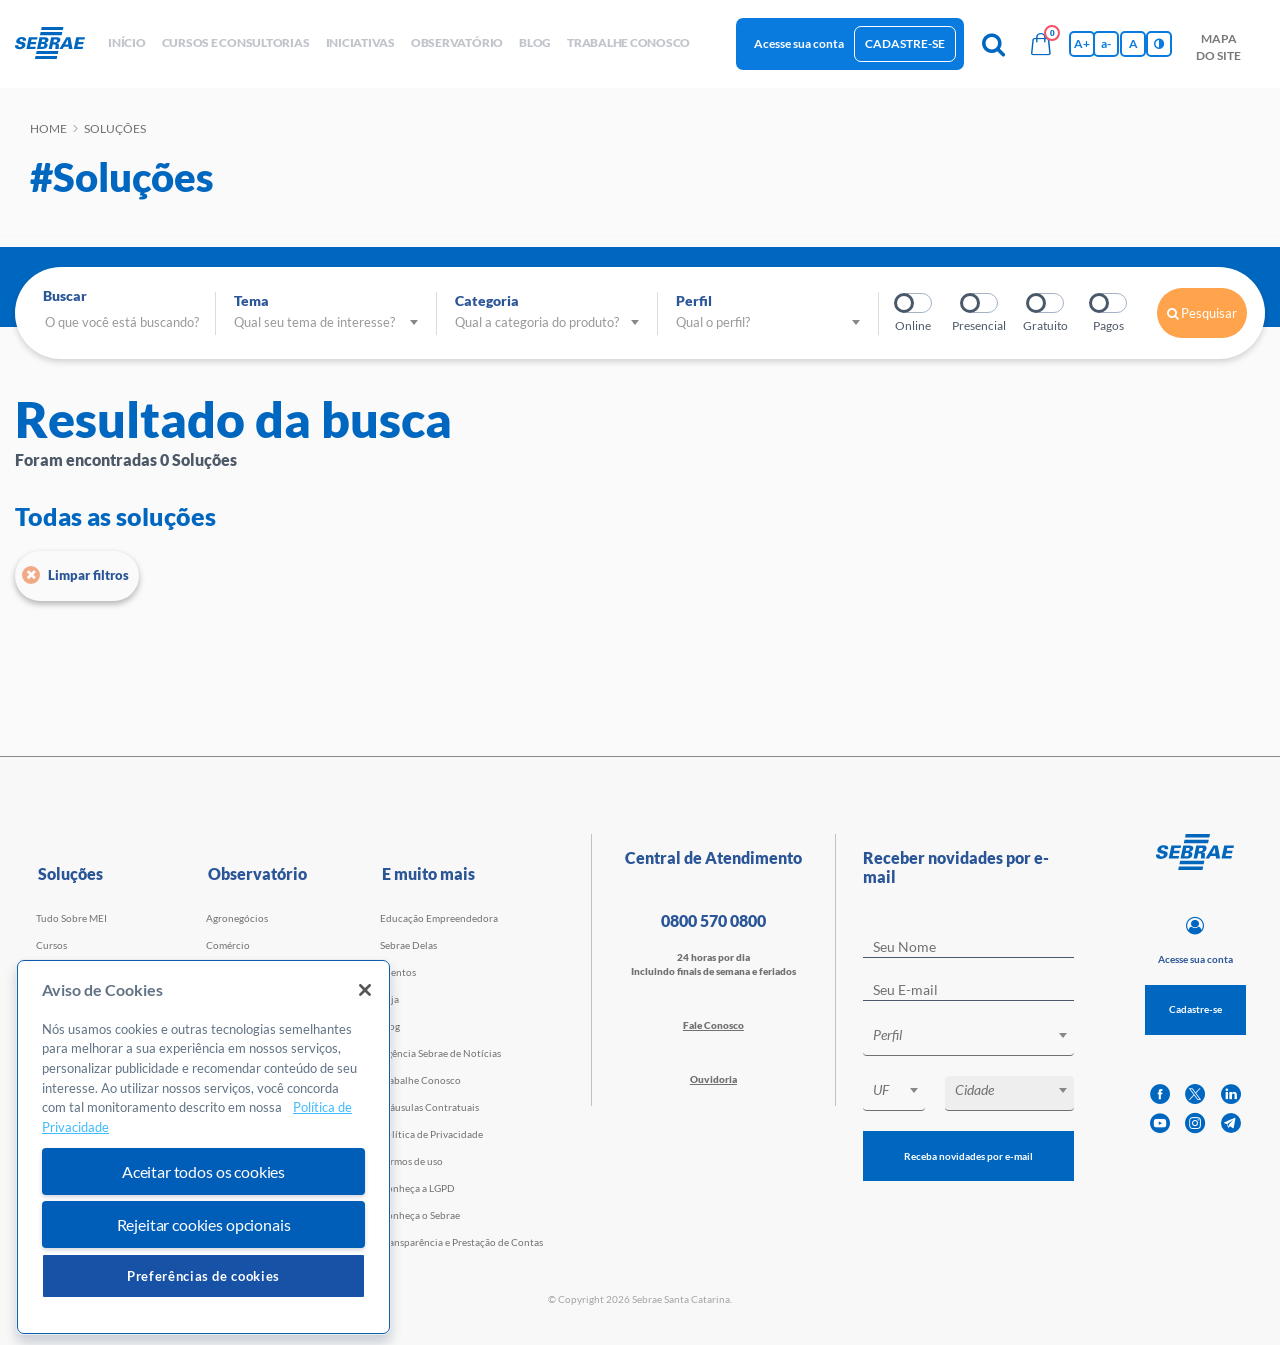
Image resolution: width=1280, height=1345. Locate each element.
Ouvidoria (713, 1079)
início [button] (127, 42)
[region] (203, 1147)
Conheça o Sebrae (420, 1215)
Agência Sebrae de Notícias (440, 1053)
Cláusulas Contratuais (429, 1107)
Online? (914, 303)
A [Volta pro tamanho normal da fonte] (1133, 43)
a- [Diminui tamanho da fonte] (1106, 43)
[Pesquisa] (993, 44)
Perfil (694, 300)
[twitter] (1195, 1094)
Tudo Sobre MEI (71, 918)
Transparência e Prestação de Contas (461, 1242)
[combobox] (968, 1038)
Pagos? (1109, 303)
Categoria (487, 300)
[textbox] (978, 1035)
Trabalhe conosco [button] (628, 42)
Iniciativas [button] (360, 42)
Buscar (65, 295)
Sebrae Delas (408, 945)
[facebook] (1160, 1094)
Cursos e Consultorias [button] (236, 42)
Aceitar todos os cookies (203, 1171)
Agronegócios (237, 918)
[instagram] (1195, 1123)
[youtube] (1160, 1123)
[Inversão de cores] (1159, 44)
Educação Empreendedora (439, 918)
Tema (251, 300)
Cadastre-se (905, 43)
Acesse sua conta (799, 43)
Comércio (228, 945)
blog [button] (535, 42)
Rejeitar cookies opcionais (204, 1224)
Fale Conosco (713, 1025)
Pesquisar (1202, 313)
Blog (390, 1026)
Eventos (398, 972)
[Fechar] (365, 990)
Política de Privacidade (431, 1134)
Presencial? (980, 303)
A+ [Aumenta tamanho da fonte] (1082, 43)
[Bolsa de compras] (1041, 44)
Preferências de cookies (203, 1276)
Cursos (51, 945)
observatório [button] (457, 42)
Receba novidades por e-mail (968, 1156)
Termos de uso (411, 1161)
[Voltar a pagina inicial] (57, 44)
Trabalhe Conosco (420, 1080)
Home (48, 128)
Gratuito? (1046, 303)
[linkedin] (1231, 1094)
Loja (389, 999)
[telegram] (1231, 1123)
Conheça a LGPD (417, 1188)
